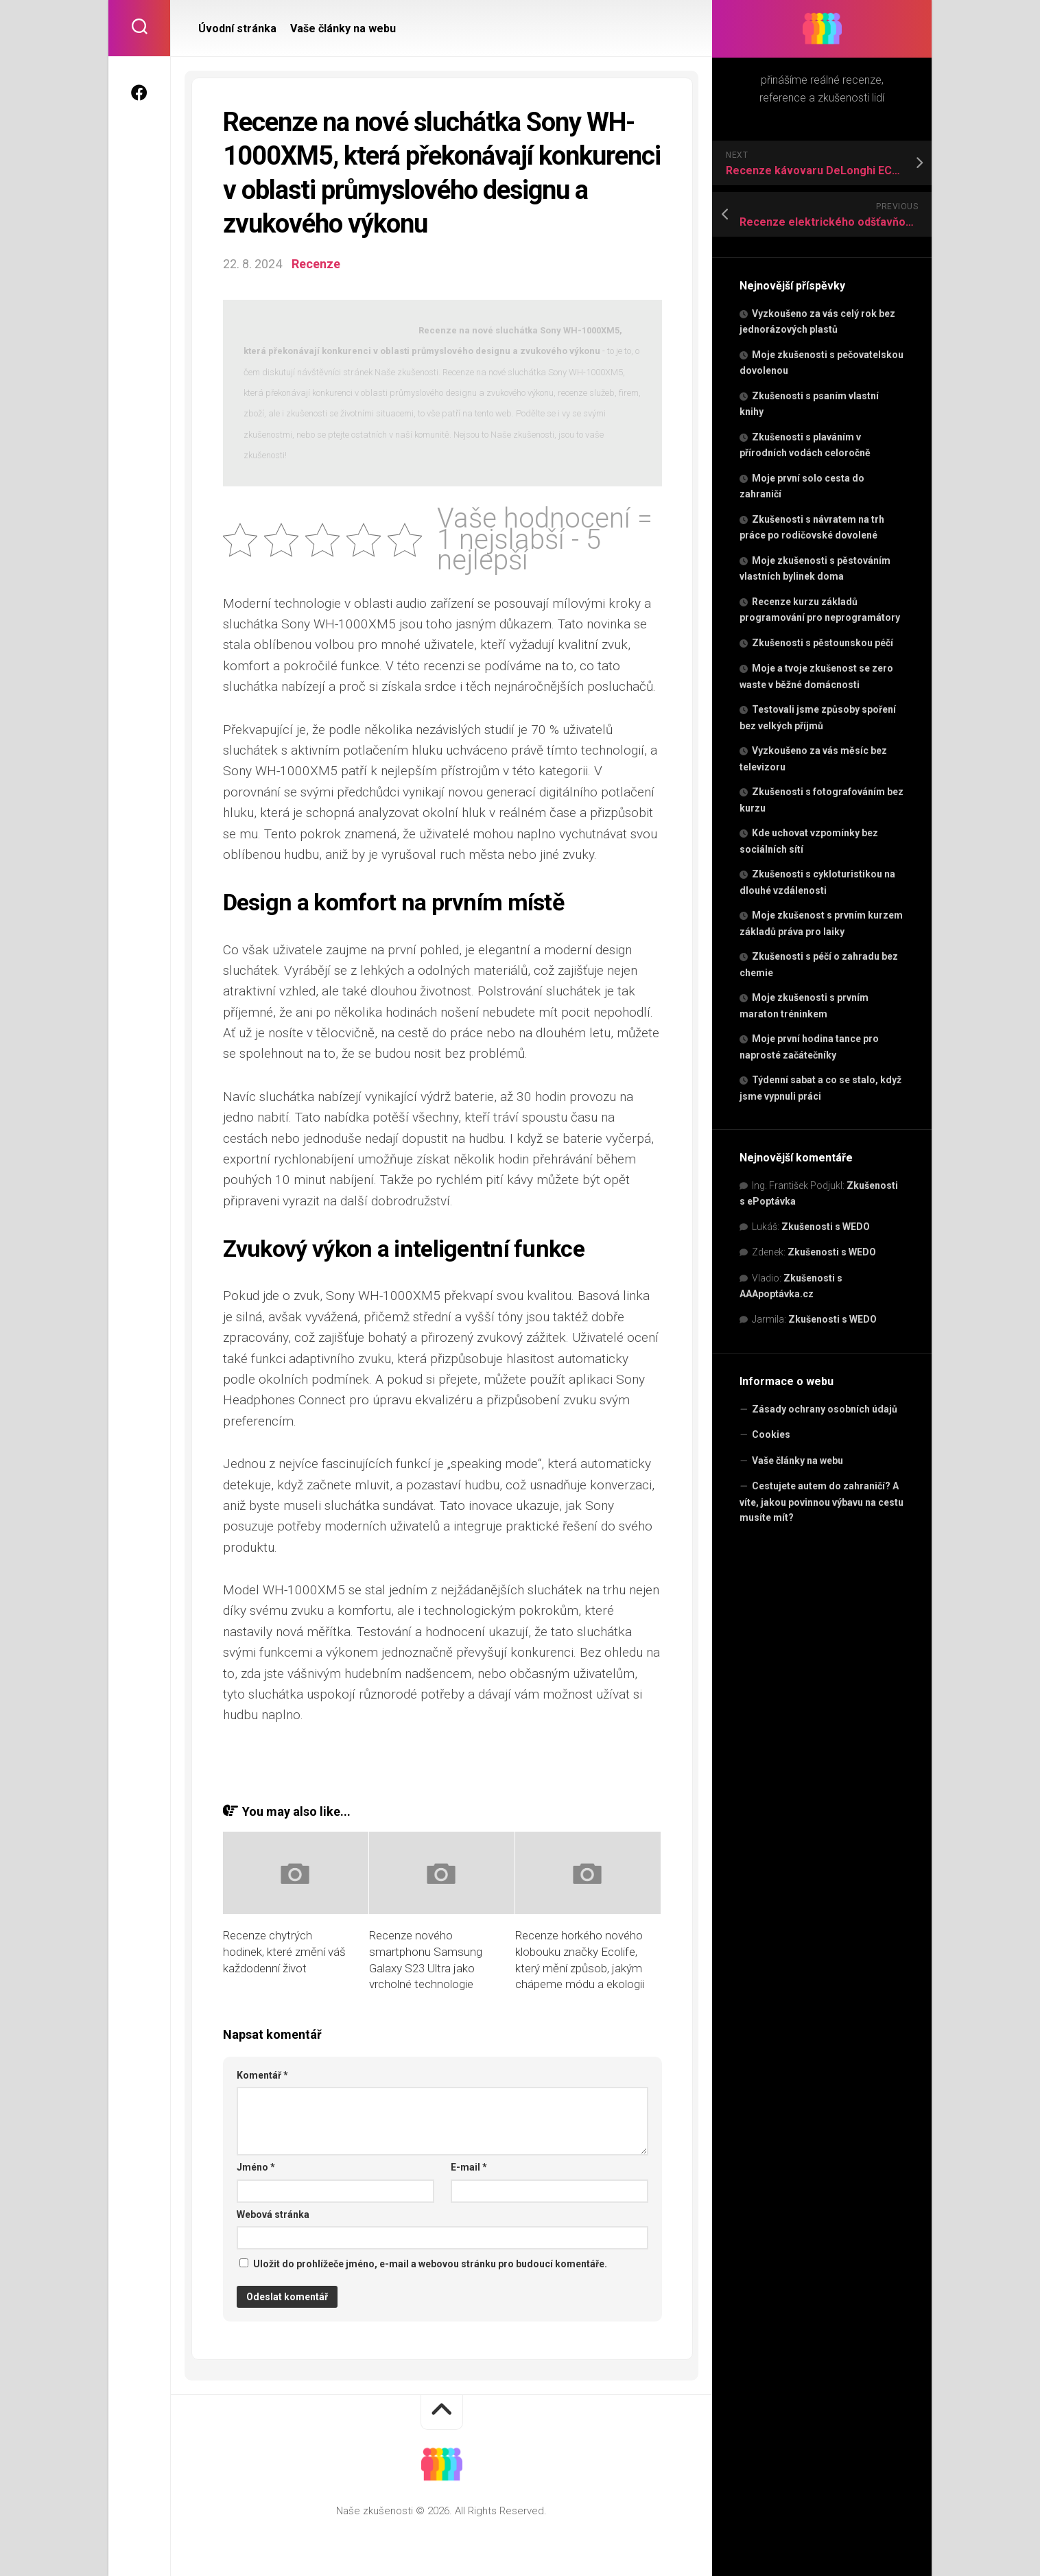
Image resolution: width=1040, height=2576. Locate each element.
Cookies (771, 1434)
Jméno (256, 2167)
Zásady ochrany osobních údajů (824, 1409)
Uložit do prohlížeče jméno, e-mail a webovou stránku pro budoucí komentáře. (430, 2263)
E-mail (469, 2167)
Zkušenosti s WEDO (825, 1226)
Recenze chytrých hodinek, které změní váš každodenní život (284, 1951)
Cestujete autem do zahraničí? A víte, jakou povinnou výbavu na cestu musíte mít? (821, 1501)
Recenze (316, 264)
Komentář (262, 2075)
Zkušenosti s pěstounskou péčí (822, 642)
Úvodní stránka (237, 28)
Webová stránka (273, 2214)
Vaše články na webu (797, 1460)
